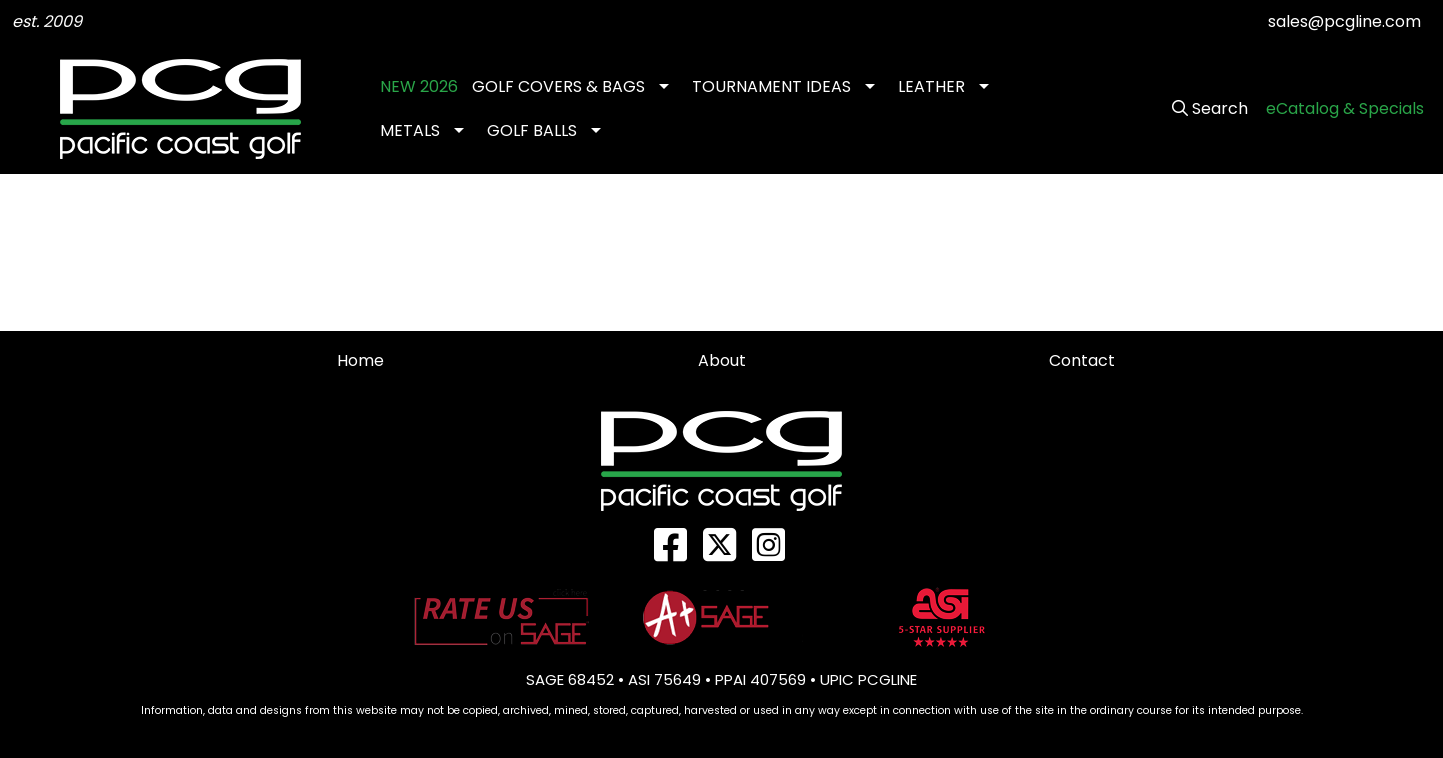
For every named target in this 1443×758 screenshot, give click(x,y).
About (722, 360)
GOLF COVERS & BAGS (558, 86)
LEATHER (931, 86)
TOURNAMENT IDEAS (771, 86)
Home (360, 360)
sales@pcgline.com (1344, 21)
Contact (1082, 360)
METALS (410, 130)
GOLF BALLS (532, 130)
